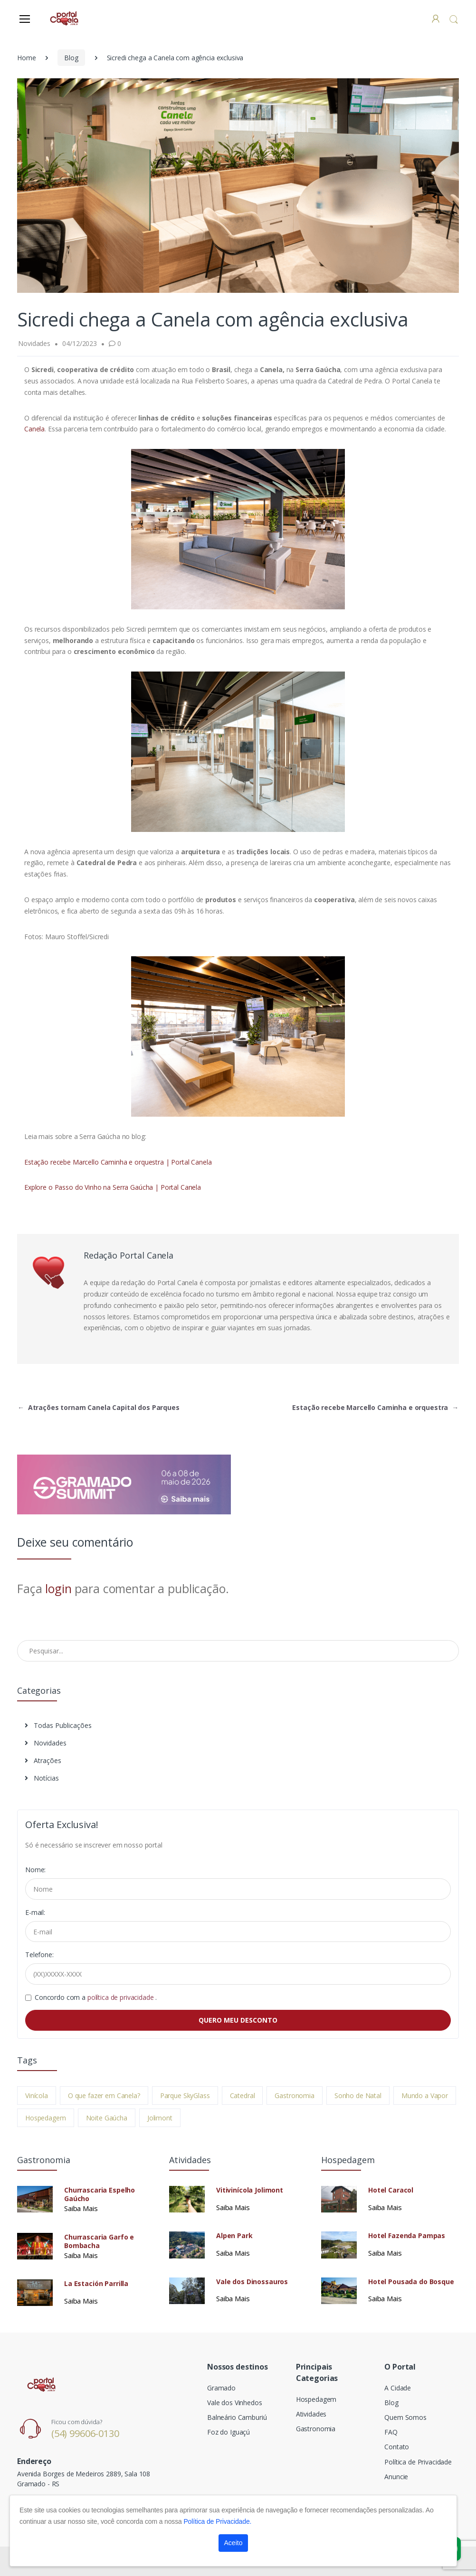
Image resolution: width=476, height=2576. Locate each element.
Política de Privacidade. (217, 2521)
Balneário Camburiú (237, 2417)
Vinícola (36, 2095)
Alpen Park (234, 2235)
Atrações (43, 1760)
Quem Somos (405, 2417)
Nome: (35, 1869)
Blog (71, 57)
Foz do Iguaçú (228, 2431)
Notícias (42, 1778)
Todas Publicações (58, 1725)
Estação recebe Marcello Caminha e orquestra (375, 1407)
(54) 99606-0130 (85, 2433)
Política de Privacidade (418, 2461)
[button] (453, 19)
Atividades (311, 2413)
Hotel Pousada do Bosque (411, 2281)
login (58, 1588)
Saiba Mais (81, 2208)
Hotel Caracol (390, 2190)
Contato (396, 2446)
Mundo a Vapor (424, 2095)
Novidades (46, 1742)
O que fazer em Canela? (104, 2095)
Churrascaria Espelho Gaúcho (99, 2194)
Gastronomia (294, 2095)
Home (26, 57)
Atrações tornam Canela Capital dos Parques (99, 1407)
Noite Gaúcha (106, 2117)
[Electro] (64, 18)
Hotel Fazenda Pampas (406, 2235)
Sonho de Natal (357, 2095)
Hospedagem (45, 2117)
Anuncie (396, 2476)
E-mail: (35, 1912)
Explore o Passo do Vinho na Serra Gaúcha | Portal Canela (112, 1187)
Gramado (221, 2387)
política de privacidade (121, 1997)
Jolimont (159, 2117)
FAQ (391, 2431)
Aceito (233, 2543)
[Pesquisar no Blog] (238, 1650)
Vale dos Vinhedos (234, 2402)
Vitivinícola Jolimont (249, 2190)
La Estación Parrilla (96, 2283)
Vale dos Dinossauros (252, 2281)
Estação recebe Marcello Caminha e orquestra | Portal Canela (118, 1162)
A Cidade (397, 2387)
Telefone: (39, 1954)
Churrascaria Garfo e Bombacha (99, 2241)
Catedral (242, 2095)
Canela (34, 428)
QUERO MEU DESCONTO (238, 2020)
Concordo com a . (96, 1997)
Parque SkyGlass (185, 2095)
